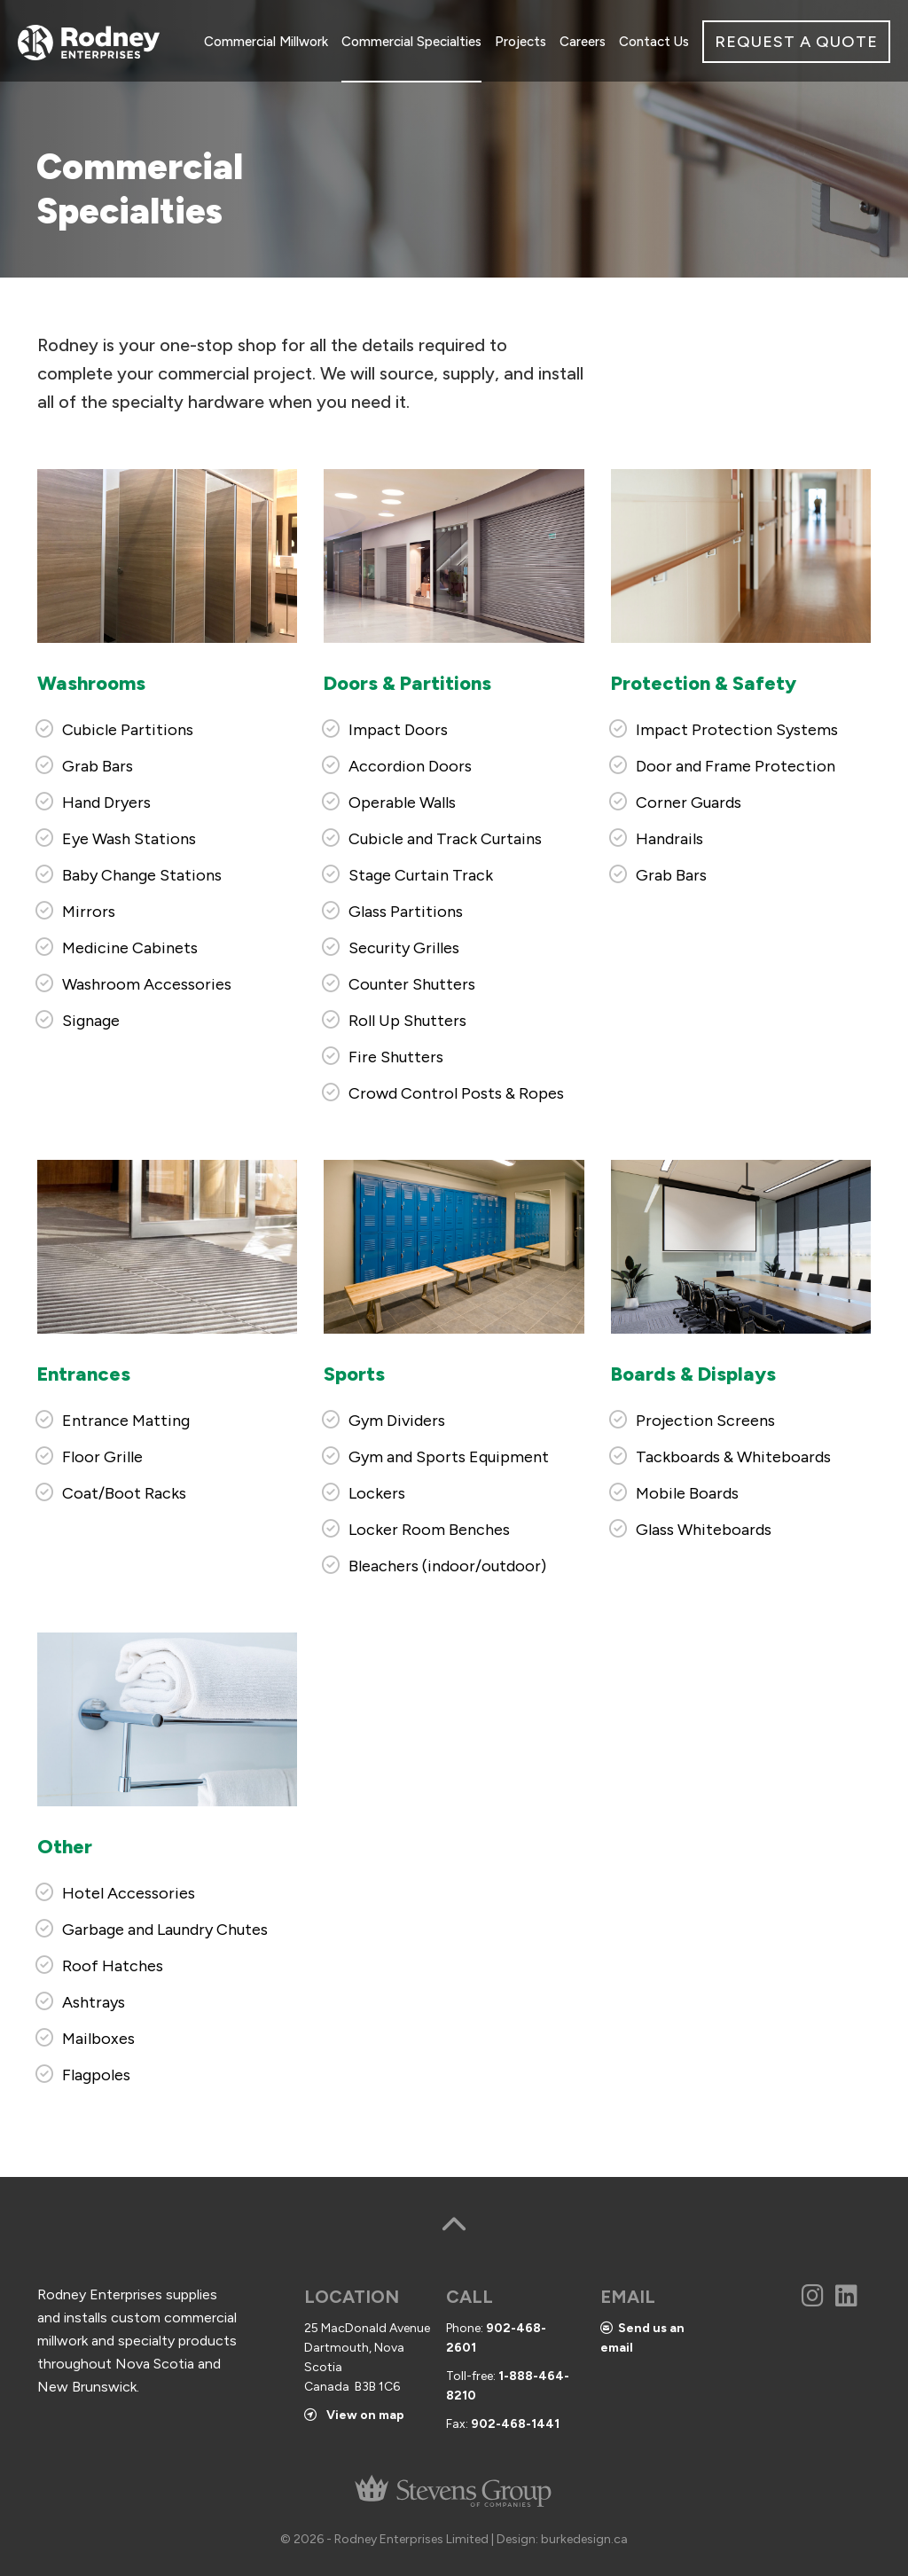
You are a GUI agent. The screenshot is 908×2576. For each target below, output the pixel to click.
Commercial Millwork (266, 42)
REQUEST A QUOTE (796, 41)
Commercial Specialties (411, 42)
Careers (583, 42)
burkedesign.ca (584, 2539)
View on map (354, 2415)
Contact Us (654, 42)
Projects (520, 42)
